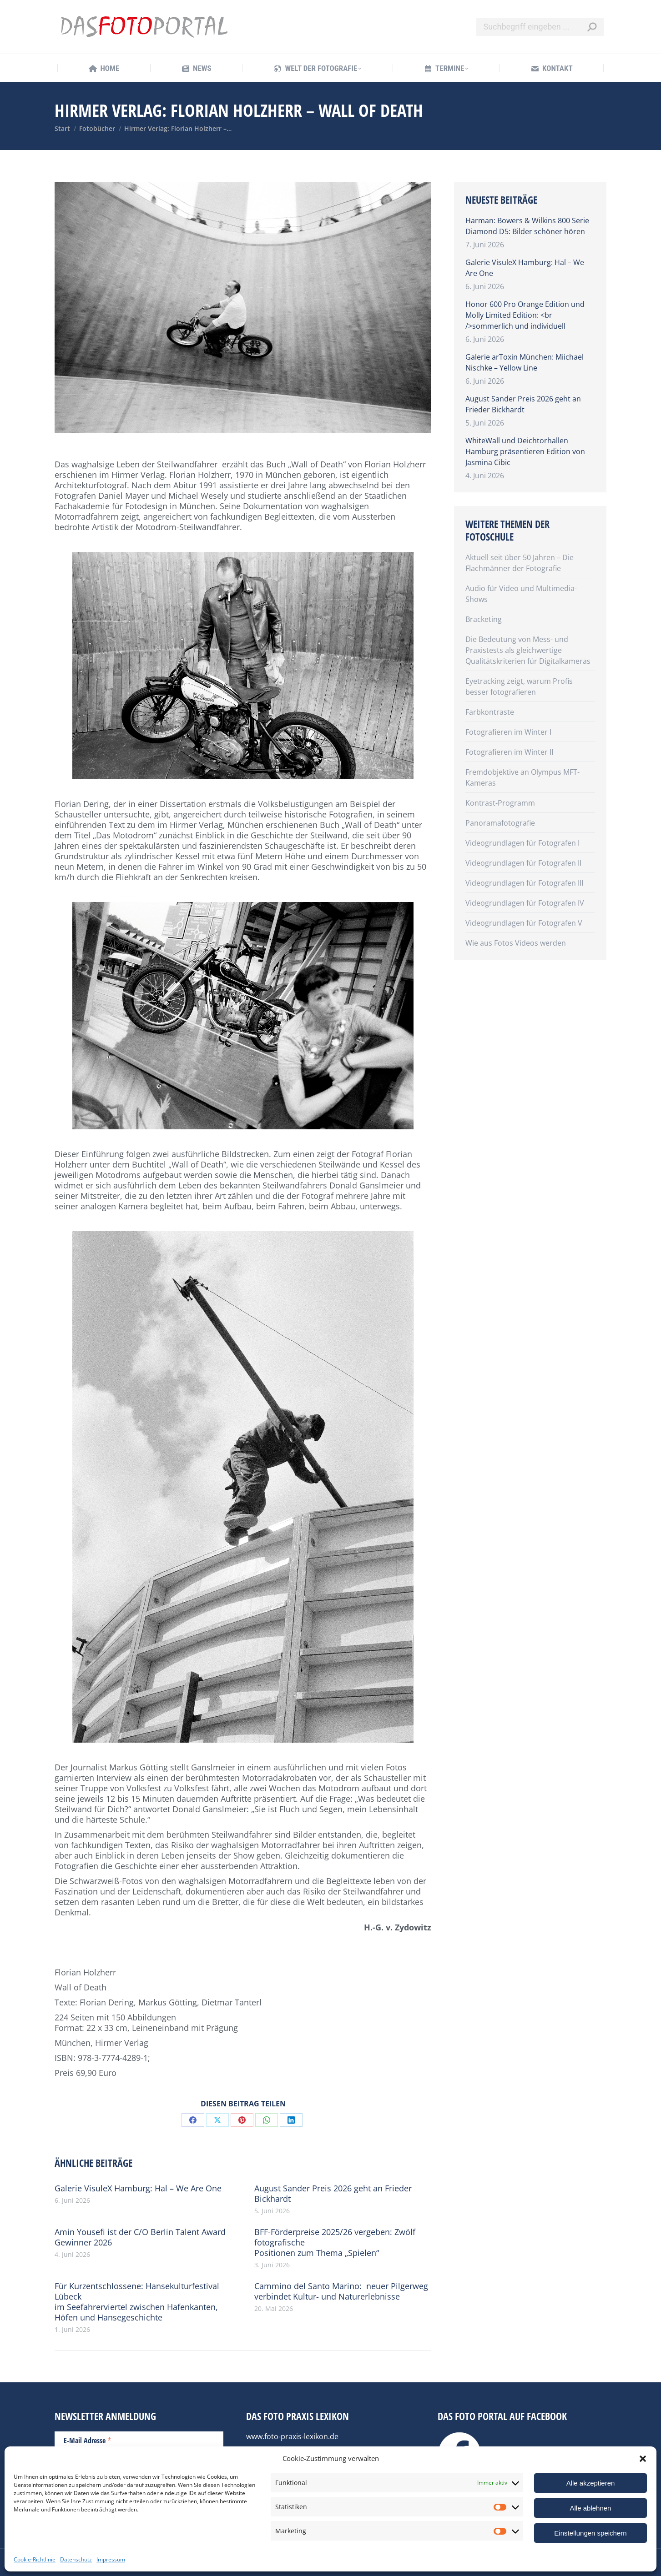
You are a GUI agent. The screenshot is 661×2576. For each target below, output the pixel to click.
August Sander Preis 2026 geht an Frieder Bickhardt (333, 2193)
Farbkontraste (489, 712)
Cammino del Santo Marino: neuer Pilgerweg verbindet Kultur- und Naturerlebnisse (341, 2291)
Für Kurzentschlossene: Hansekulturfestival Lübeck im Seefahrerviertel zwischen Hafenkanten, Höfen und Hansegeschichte (137, 2302)
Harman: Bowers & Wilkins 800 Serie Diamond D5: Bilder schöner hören (527, 226)
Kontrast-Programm (500, 803)
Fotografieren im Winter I (508, 732)
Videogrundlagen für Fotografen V (523, 923)
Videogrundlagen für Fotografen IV (524, 903)
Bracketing (483, 619)
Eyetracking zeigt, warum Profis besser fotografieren (519, 686)
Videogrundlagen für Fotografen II (523, 863)
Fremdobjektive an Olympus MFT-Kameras (522, 777)
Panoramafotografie (500, 823)
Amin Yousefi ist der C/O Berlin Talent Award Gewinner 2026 (140, 2237)
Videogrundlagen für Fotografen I (522, 843)
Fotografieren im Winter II (509, 752)
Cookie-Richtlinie (35, 2559)
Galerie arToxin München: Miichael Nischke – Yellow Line (524, 362)
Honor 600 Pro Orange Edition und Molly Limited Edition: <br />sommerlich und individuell (525, 315)
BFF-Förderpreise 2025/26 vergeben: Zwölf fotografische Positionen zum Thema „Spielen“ (334, 2242)
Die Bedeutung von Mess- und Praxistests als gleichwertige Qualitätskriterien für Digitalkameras (527, 650)
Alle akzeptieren (590, 2483)
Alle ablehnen (590, 2508)
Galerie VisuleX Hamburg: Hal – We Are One (138, 2188)
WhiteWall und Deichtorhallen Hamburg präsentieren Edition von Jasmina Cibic (525, 451)
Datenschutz (76, 2559)
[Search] (540, 27)
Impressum (110, 2559)
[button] (642, 2458)
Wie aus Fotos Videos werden (515, 943)
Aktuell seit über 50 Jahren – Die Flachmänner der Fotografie (519, 562)
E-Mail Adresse (87, 2440)
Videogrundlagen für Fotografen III (524, 883)
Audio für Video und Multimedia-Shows (521, 593)
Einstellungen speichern (590, 2533)
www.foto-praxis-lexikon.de (292, 2436)
